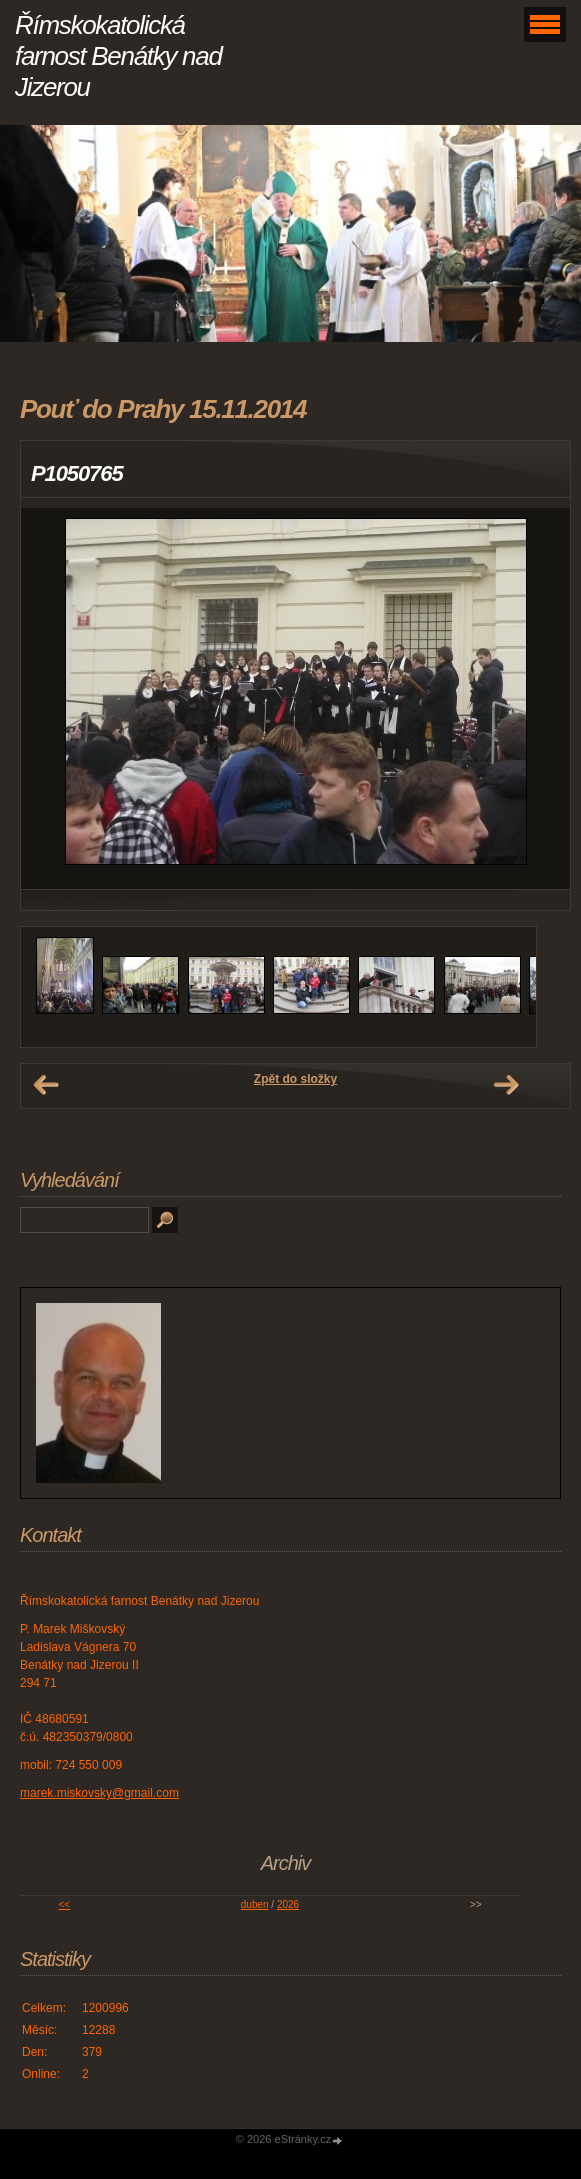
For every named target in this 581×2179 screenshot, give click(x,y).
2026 (288, 1904)
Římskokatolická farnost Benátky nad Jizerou (118, 56)
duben (255, 1904)
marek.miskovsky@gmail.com (99, 1793)
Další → (506, 1085)
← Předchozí (46, 1085)
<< (64, 1904)
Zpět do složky (295, 1079)
